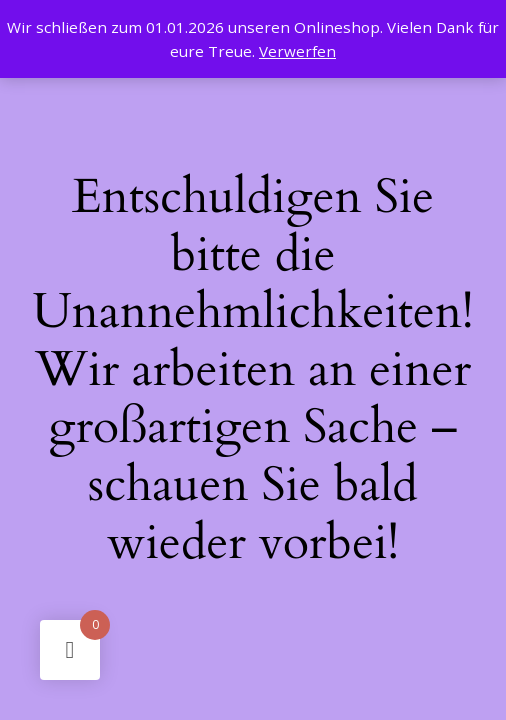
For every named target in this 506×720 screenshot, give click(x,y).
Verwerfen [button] (297, 51)
